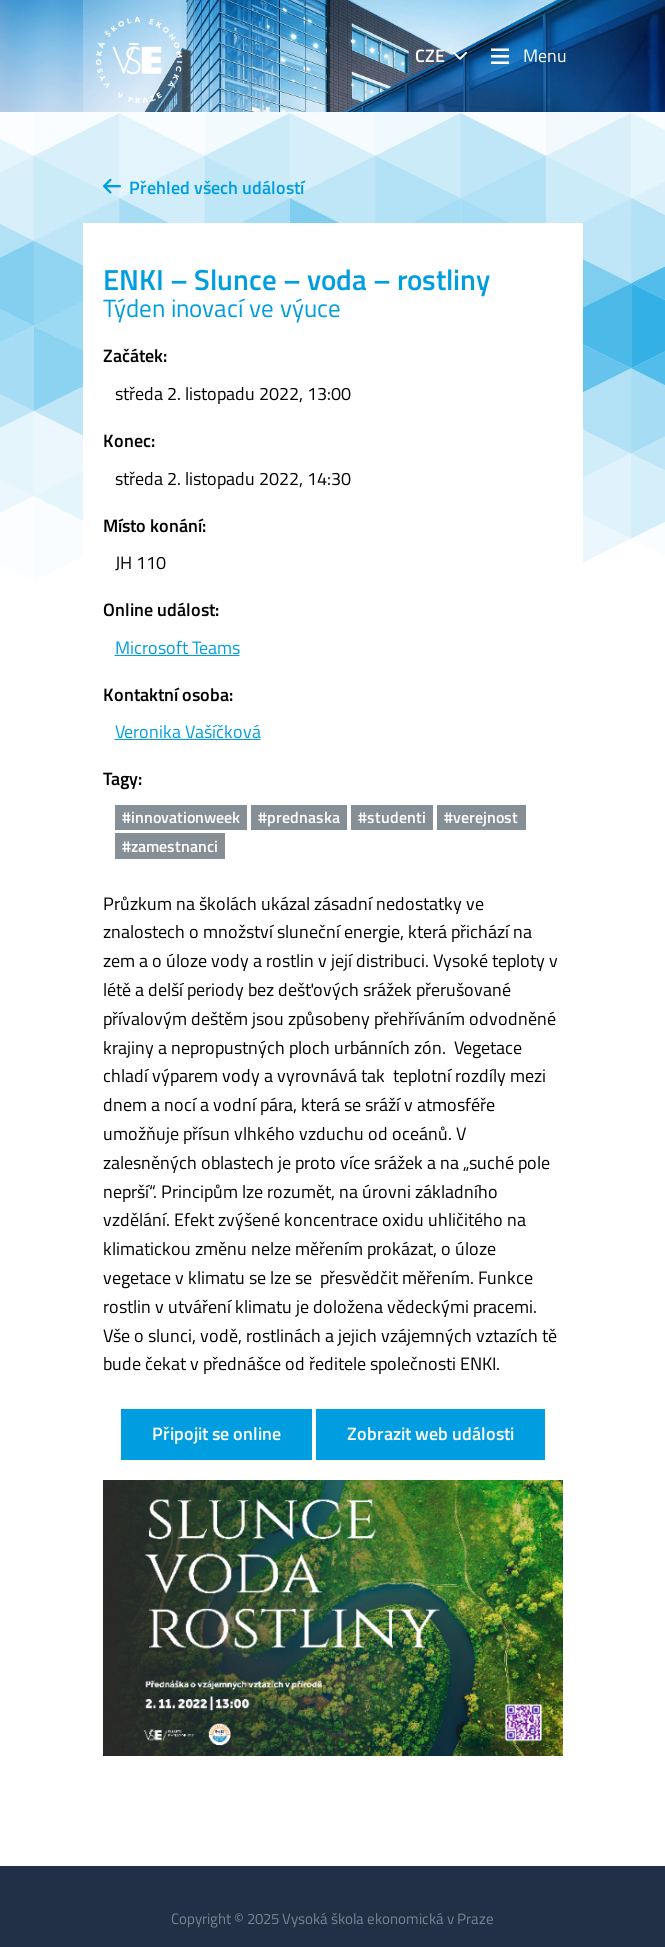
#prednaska (299, 817)
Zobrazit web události (430, 1433)
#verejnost (481, 817)
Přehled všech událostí (203, 187)
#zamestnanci (170, 846)
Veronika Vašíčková (188, 731)
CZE (430, 55)
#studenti (392, 817)
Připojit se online (216, 1433)
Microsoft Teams (177, 647)
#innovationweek (181, 817)
